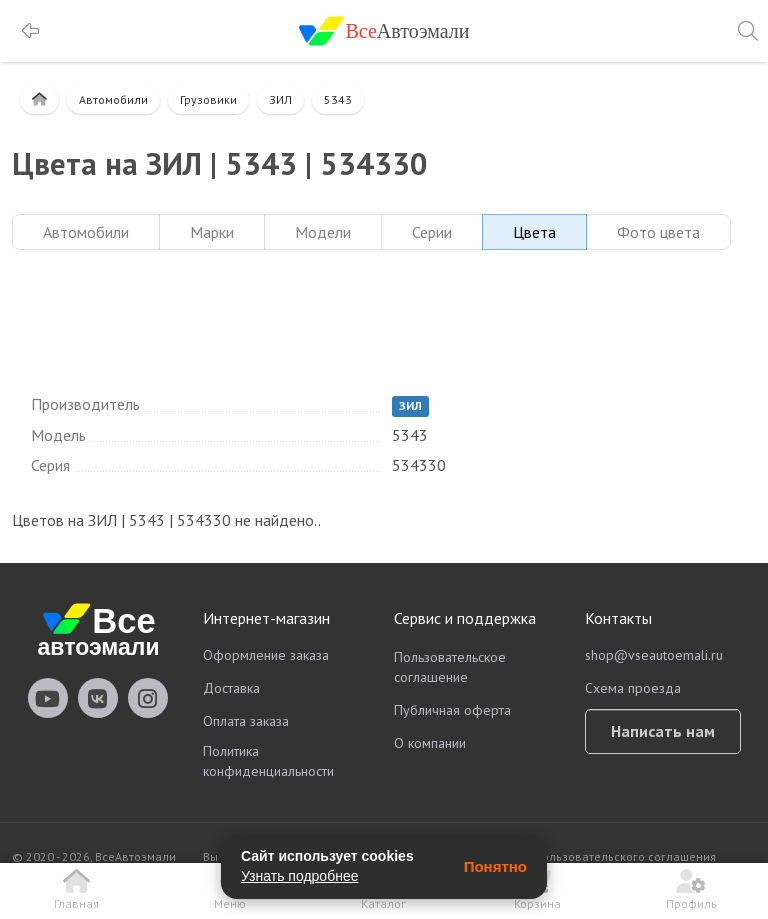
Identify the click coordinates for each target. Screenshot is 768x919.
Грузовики (208, 99)
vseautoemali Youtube (48, 698)
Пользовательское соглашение (450, 667)
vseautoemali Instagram (148, 698)
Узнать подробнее (299, 876)
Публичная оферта (452, 710)
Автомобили (113, 99)
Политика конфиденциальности (268, 761)
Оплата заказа (246, 721)
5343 (338, 99)
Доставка (231, 688)
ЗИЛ (280, 99)
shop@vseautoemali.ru (654, 655)
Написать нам (663, 731)
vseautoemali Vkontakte (98, 698)
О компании (430, 743)
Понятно (495, 866)
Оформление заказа (266, 655)
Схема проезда (633, 688)
